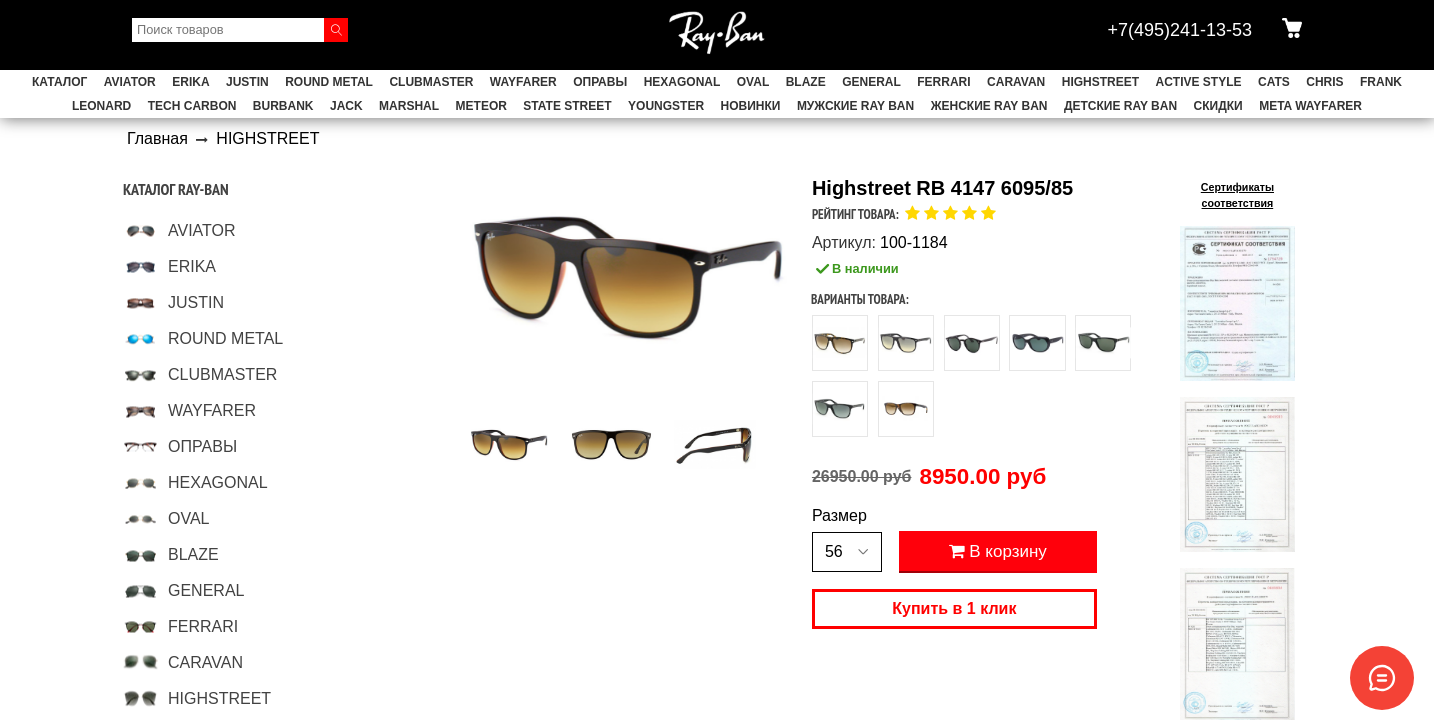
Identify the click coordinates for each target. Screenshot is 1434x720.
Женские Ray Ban (989, 106)
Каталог (59, 82)
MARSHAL (409, 106)
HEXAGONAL (682, 82)
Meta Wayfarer (1310, 106)
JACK (346, 106)
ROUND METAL (329, 82)
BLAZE (806, 82)
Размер (839, 516)
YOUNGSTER (666, 106)
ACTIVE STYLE (1199, 82)
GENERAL (871, 82)
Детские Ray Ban (1120, 106)
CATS (1274, 82)
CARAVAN (1016, 82)
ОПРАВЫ (600, 82)
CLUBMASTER (431, 82)
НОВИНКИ (751, 106)
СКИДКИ (1218, 106)
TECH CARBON (192, 106)
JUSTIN (247, 82)
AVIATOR (130, 82)
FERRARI (943, 82)
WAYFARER (523, 82)
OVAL (753, 82)
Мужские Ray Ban (855, 106)
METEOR (481, 106)
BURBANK (283, 106)
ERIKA (190, 82)
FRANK (1381, 82)
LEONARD (101, 106)
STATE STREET (567, 106)
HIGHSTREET (1100, 82)
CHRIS (1324, 82)
